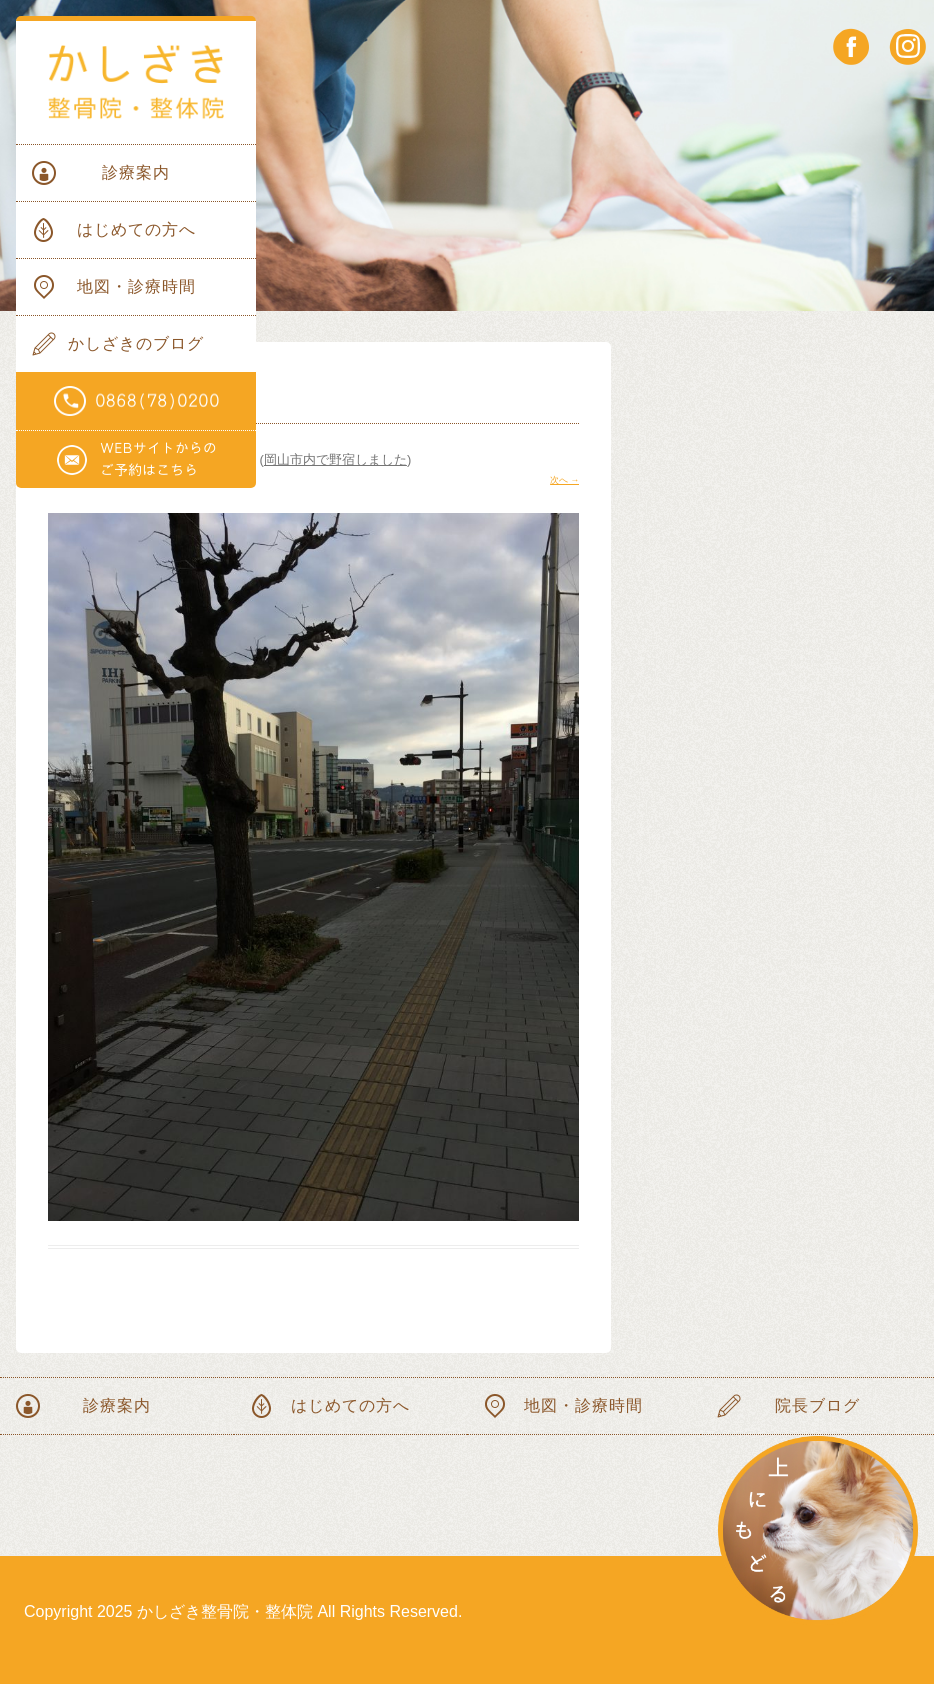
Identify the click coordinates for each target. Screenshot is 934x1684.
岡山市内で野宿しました (335, 459)
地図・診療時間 (136, 286)
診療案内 (136, 172)
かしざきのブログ (136, 343)
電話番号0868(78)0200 (136, 401)
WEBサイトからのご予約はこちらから (136, 460)
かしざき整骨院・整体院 (136, 82)
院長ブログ (817, 1405)
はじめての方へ (136, 229)
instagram (907, 46)
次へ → (564, 480)
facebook (851, 46)
